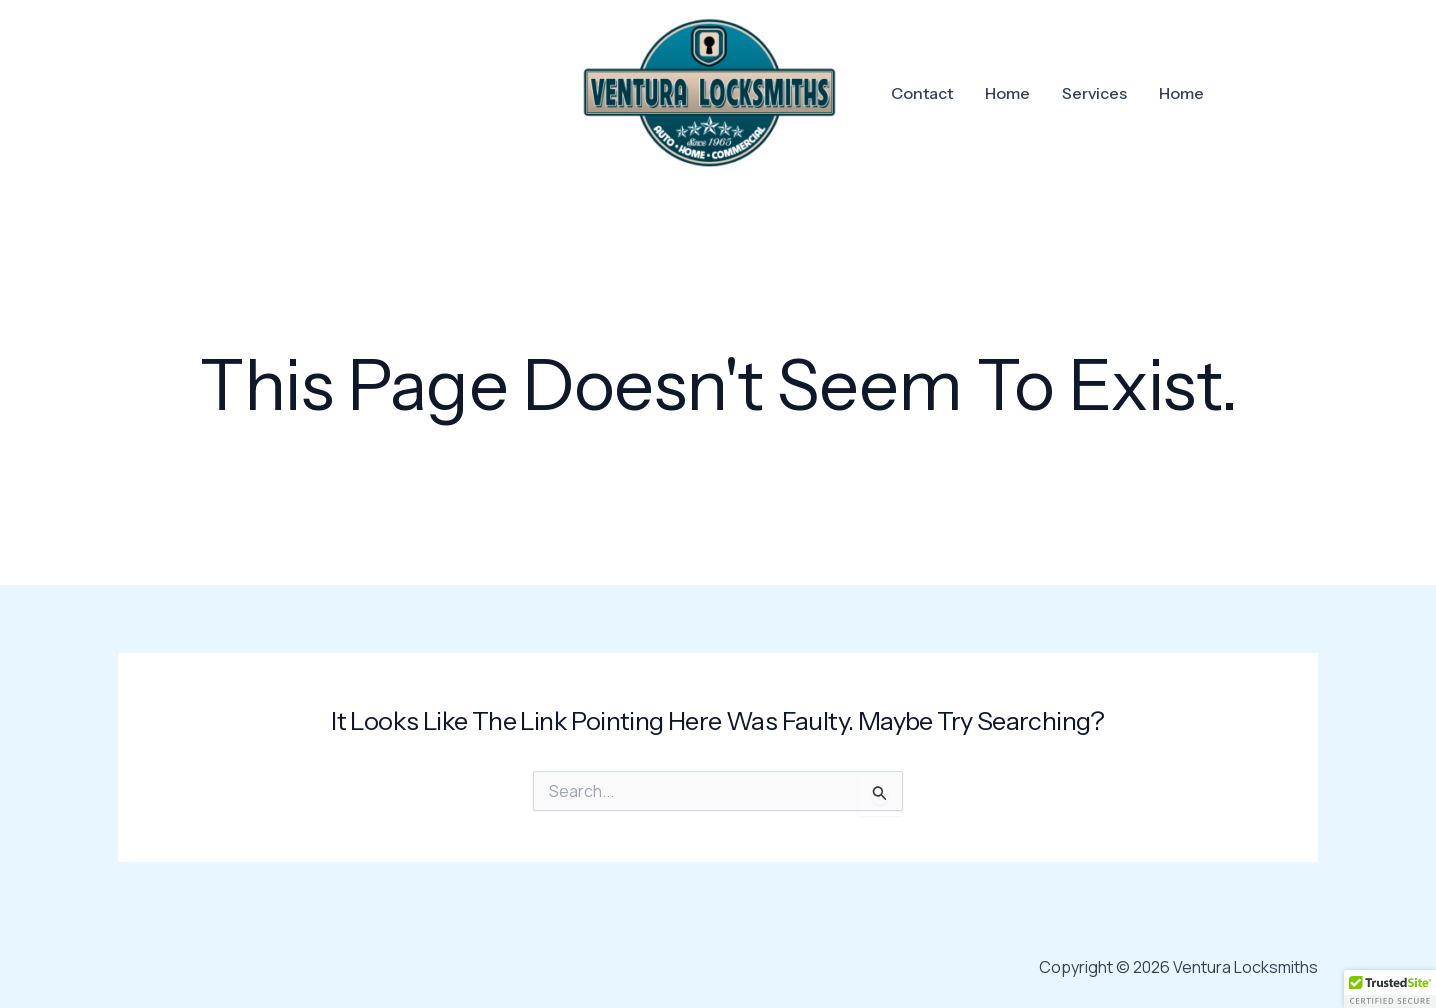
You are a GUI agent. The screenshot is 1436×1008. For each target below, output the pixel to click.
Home (1007, 93)
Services (1094, 93)
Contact (922, 93)
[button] (1390, 989)
